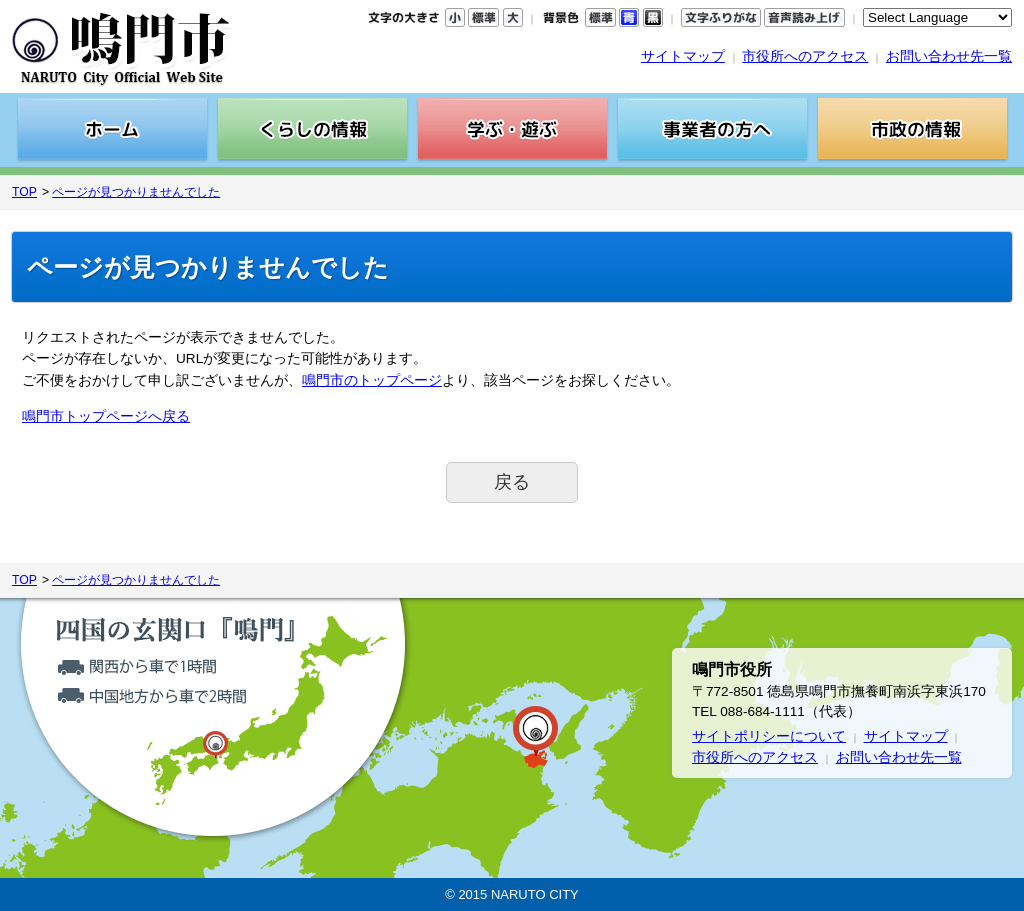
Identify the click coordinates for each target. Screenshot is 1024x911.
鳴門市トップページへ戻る (106, 416)
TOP (24, 192)
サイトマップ (683, 56)
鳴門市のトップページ (372, 380)
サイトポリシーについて (769, 736)
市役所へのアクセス (805, 56)
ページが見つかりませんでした (136, 192)
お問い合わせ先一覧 (949, 56)
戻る (512, 482)
